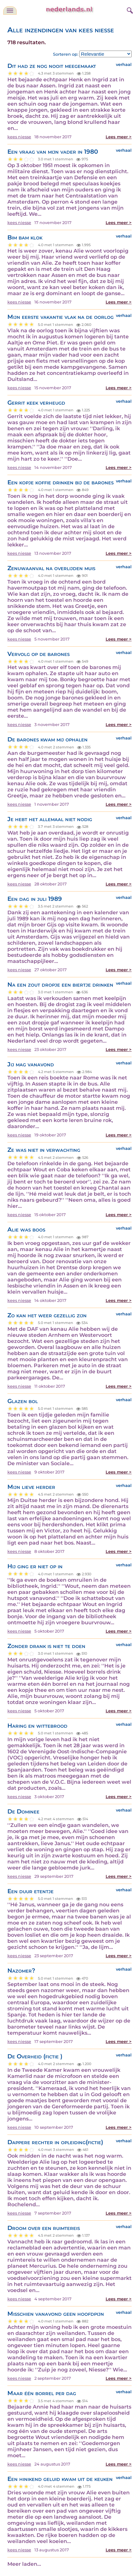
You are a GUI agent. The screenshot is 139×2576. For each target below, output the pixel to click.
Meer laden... (24, 2564)
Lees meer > (119, 136)
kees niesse (19, 136)
